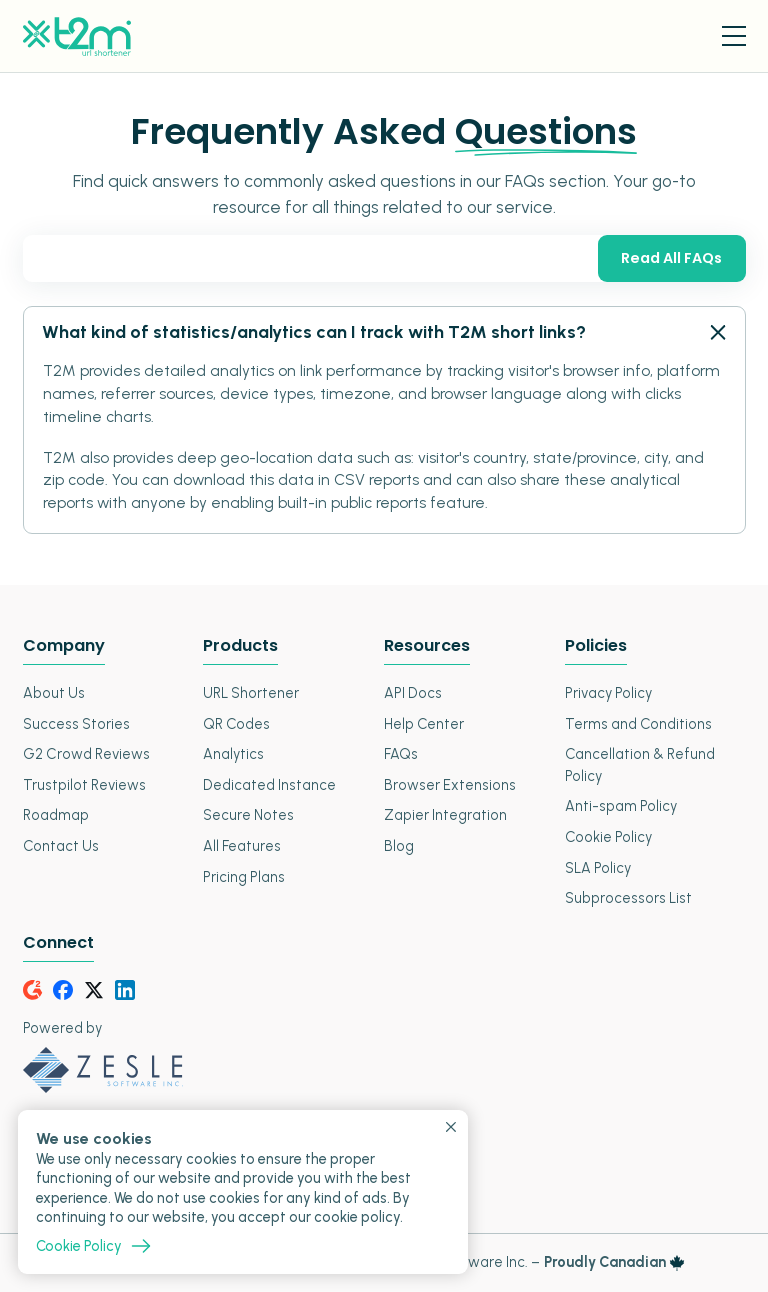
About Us (54, 693)
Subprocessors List (628, 898)
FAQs (401, 754)
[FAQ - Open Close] (716, 333)
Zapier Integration (445, 815)
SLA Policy (598, 868)
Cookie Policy (608, 837)
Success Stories (76, 724)
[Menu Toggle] (734, 36)
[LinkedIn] (125, 990)
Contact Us (61, 846)
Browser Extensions (450, 785)
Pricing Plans (244, 877)
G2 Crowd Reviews (86, 754)
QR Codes (236, 724)
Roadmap (56, 815)
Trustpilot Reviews (84, 785)
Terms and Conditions (638, 724)
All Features (242, 846)
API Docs (413, 693)
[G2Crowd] (33, 990)
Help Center (424, 724)
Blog (399, 846)
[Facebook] (63, 990)
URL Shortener (251, 693)
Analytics (233, 754)
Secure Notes (248, 815)
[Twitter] (94, 990)
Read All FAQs (671, 258)
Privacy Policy (608, 693)
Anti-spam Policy (621, 806)
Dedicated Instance (269, 785)
